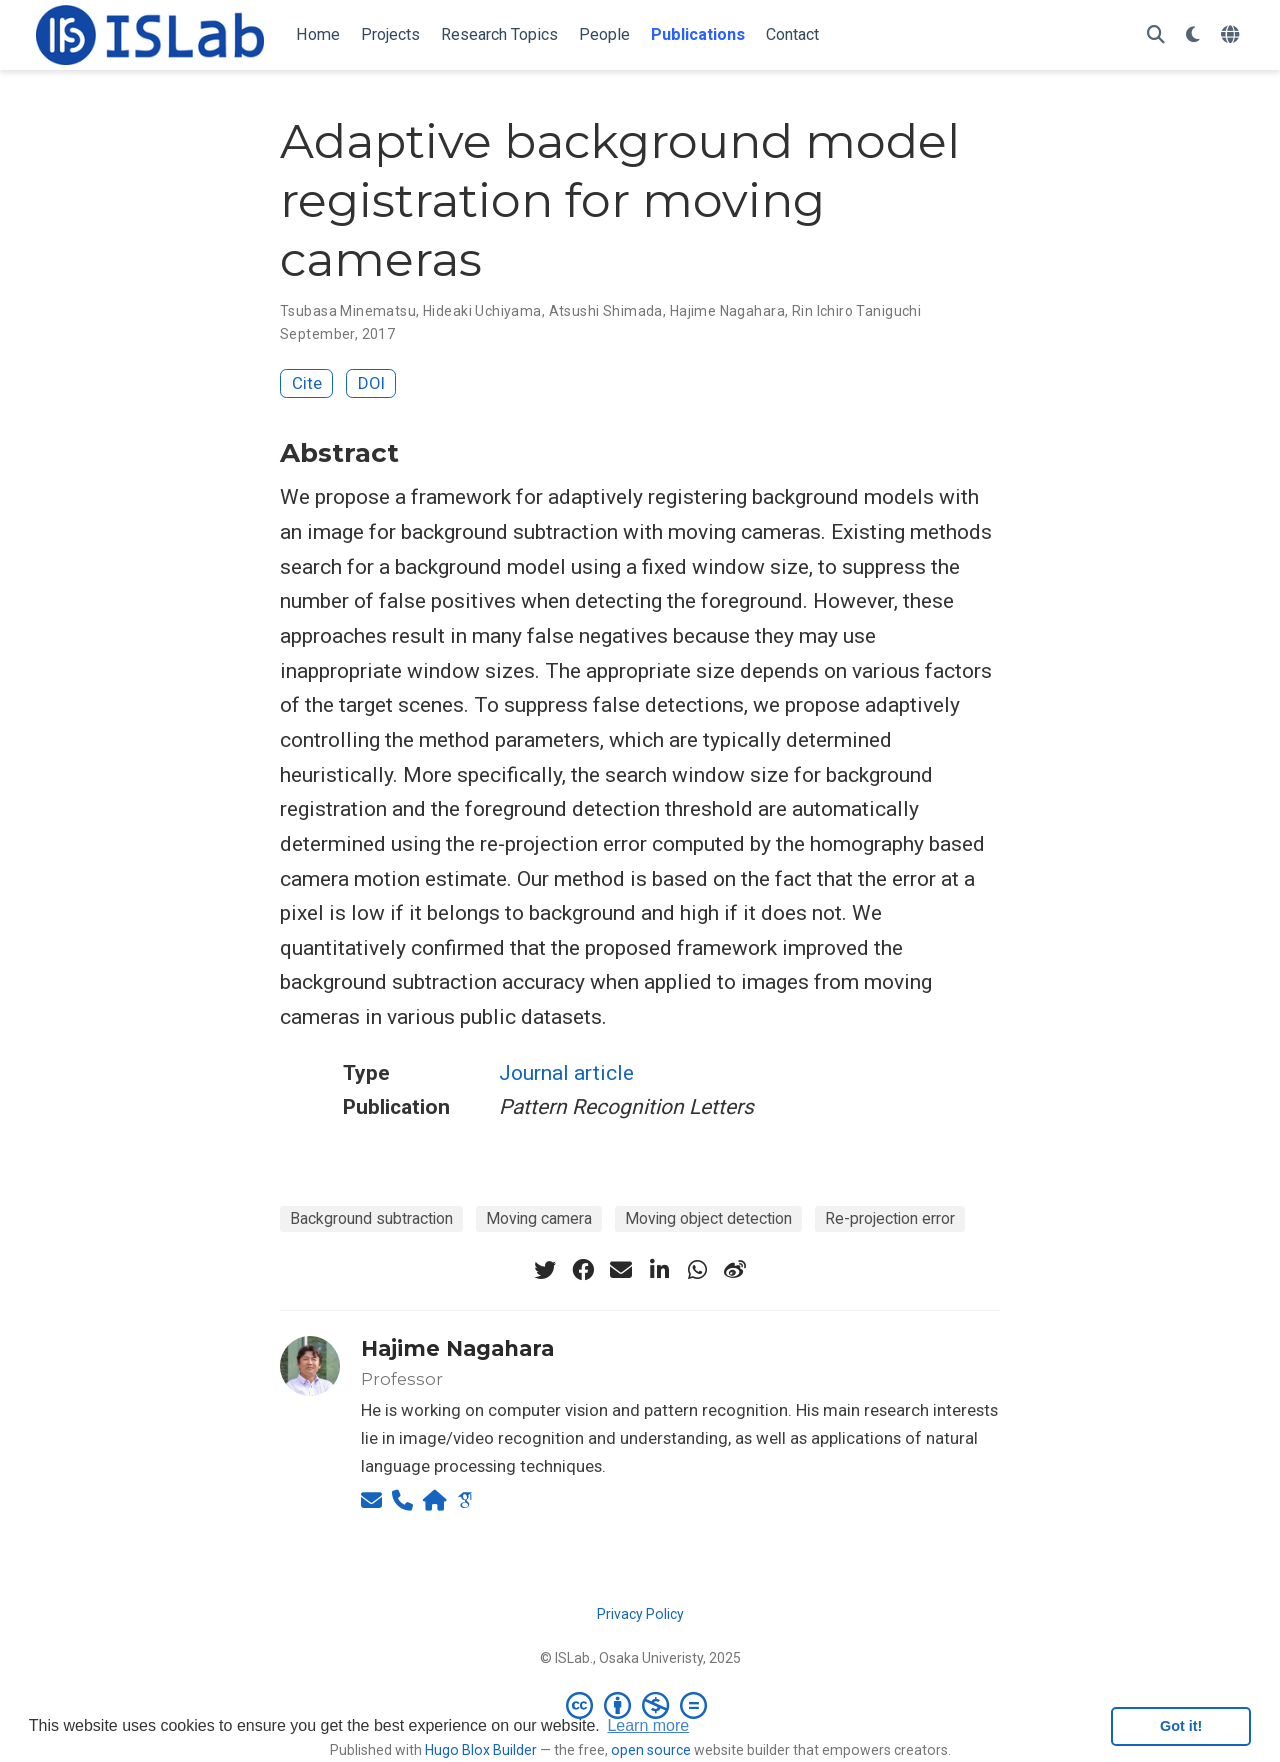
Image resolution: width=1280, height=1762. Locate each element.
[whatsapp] (697, 1270)
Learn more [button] (648, 1725)
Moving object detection (708, 1218)
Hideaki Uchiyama (482, 311)
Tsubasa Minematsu (348, 311)
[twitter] (545, 1270)
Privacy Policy (640, 1614)
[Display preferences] (1193, 35)
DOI (371, 383)
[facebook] (583, 1270)
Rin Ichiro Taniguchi (856, 311)
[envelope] (621, 1270)
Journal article (566, 1073)
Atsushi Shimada (606, 311)
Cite (307, 383)
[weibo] (735, 1270)
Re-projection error (890, 1218)
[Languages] (1232, 35)
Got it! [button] (1181, 1726)
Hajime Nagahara (727, 311)
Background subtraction (371, 1218)
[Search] (1156, 35)
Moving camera (539, 1218)
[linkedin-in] (659, 1270)
